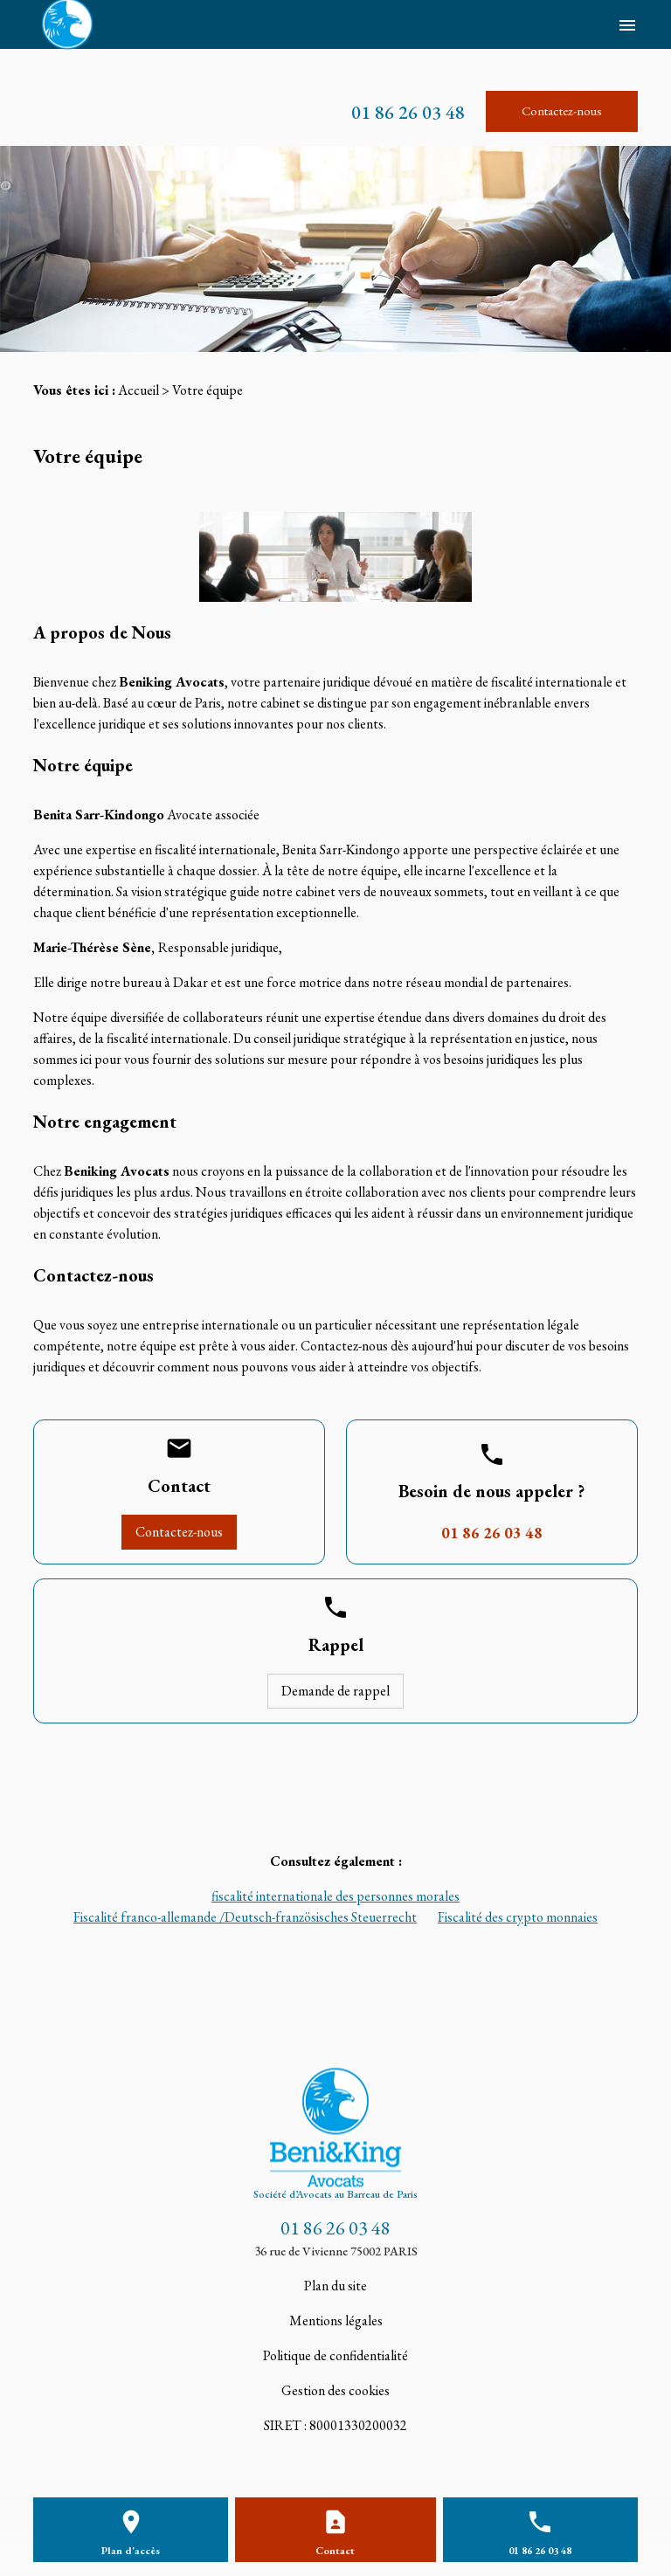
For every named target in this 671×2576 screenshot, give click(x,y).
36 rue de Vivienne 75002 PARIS (336, 2251)
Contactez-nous (562, 110)
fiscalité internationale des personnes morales (335, 1896)
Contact (335, 2551)
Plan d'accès (130, 2551)
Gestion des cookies (335, 2390)
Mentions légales (336, 2320)
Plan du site (335, 2285)
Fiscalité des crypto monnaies (518, 1917)
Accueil (138, 390)
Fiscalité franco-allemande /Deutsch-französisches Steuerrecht (245, 1917)
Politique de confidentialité (335, 2355)
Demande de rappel (335, 1691)
